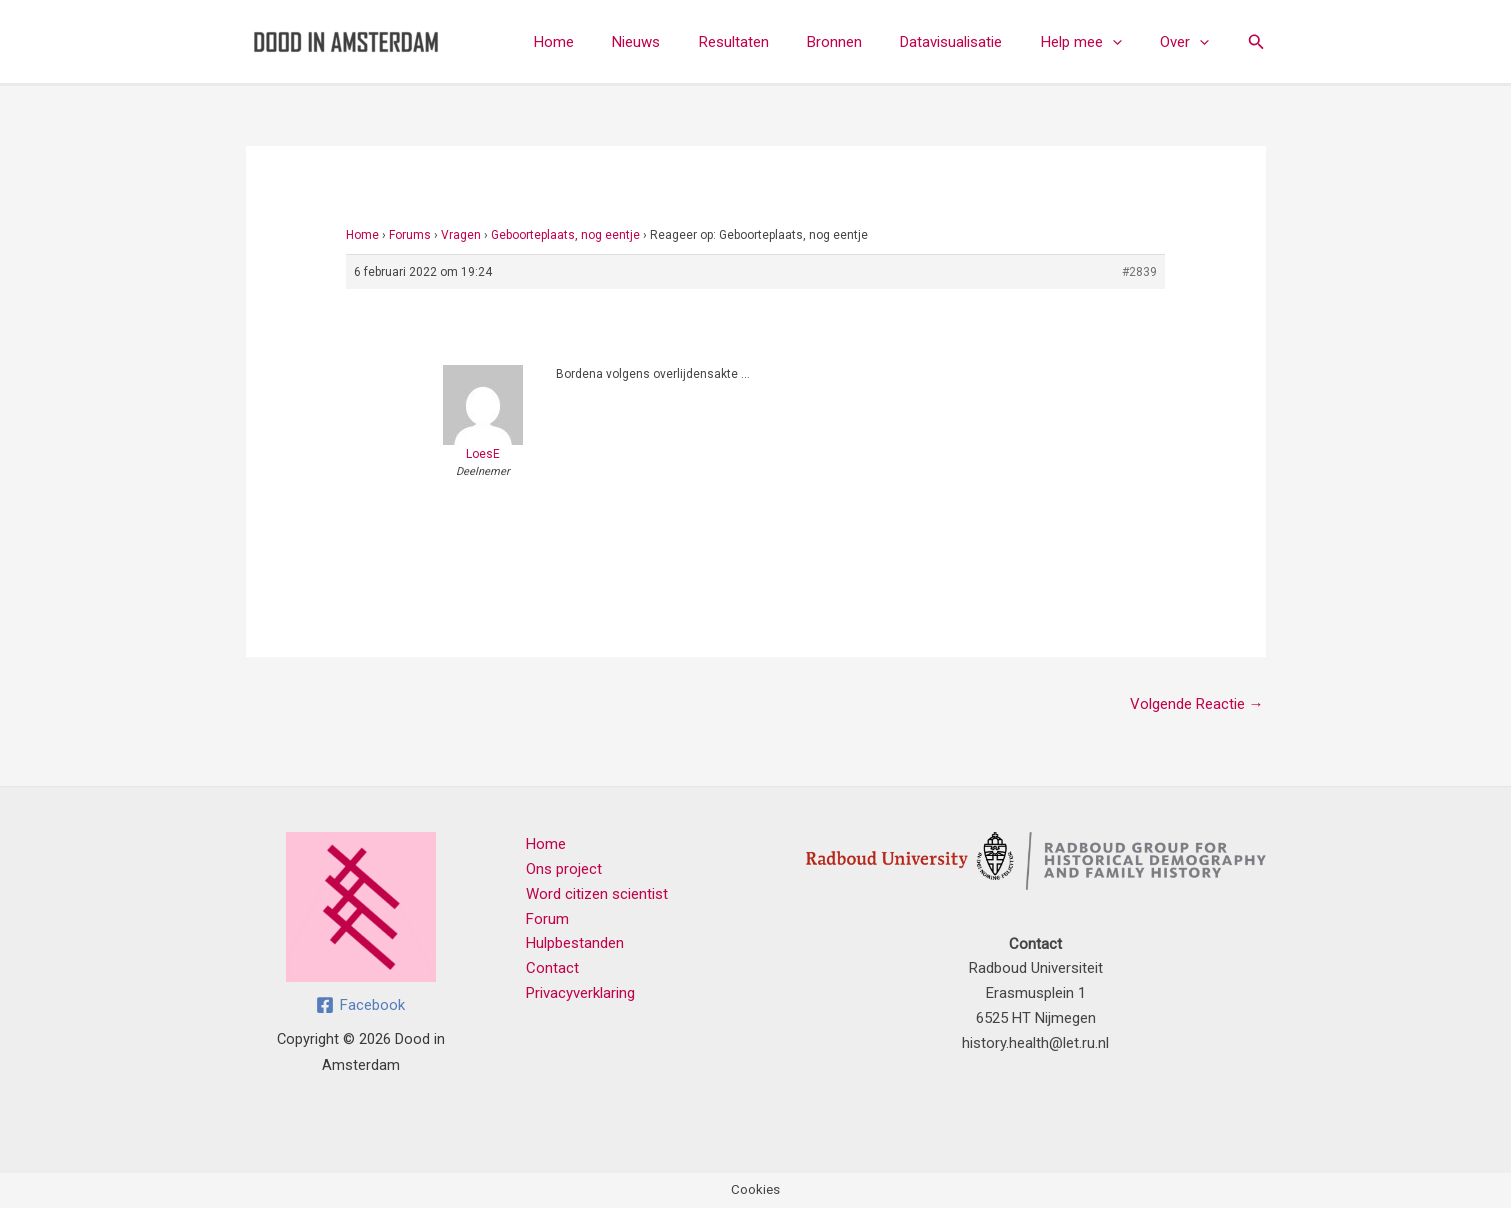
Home (608, 42)
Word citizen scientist (597, 894)
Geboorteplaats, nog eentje (565, 235)
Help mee (1093, 42)
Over (1188, 42)
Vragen (461, 235)
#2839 (1139, 272)
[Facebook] (360, 1005)
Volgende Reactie (1197, 704)
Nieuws (682, 42)
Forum (547, 919)
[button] (1124, 42)
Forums (410, 235)
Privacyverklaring (580, 993)
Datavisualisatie (972, 42)
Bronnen (863, 42)
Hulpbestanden (575, 943)
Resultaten (771, 42)
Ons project (564, 869)
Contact (552, 968)
